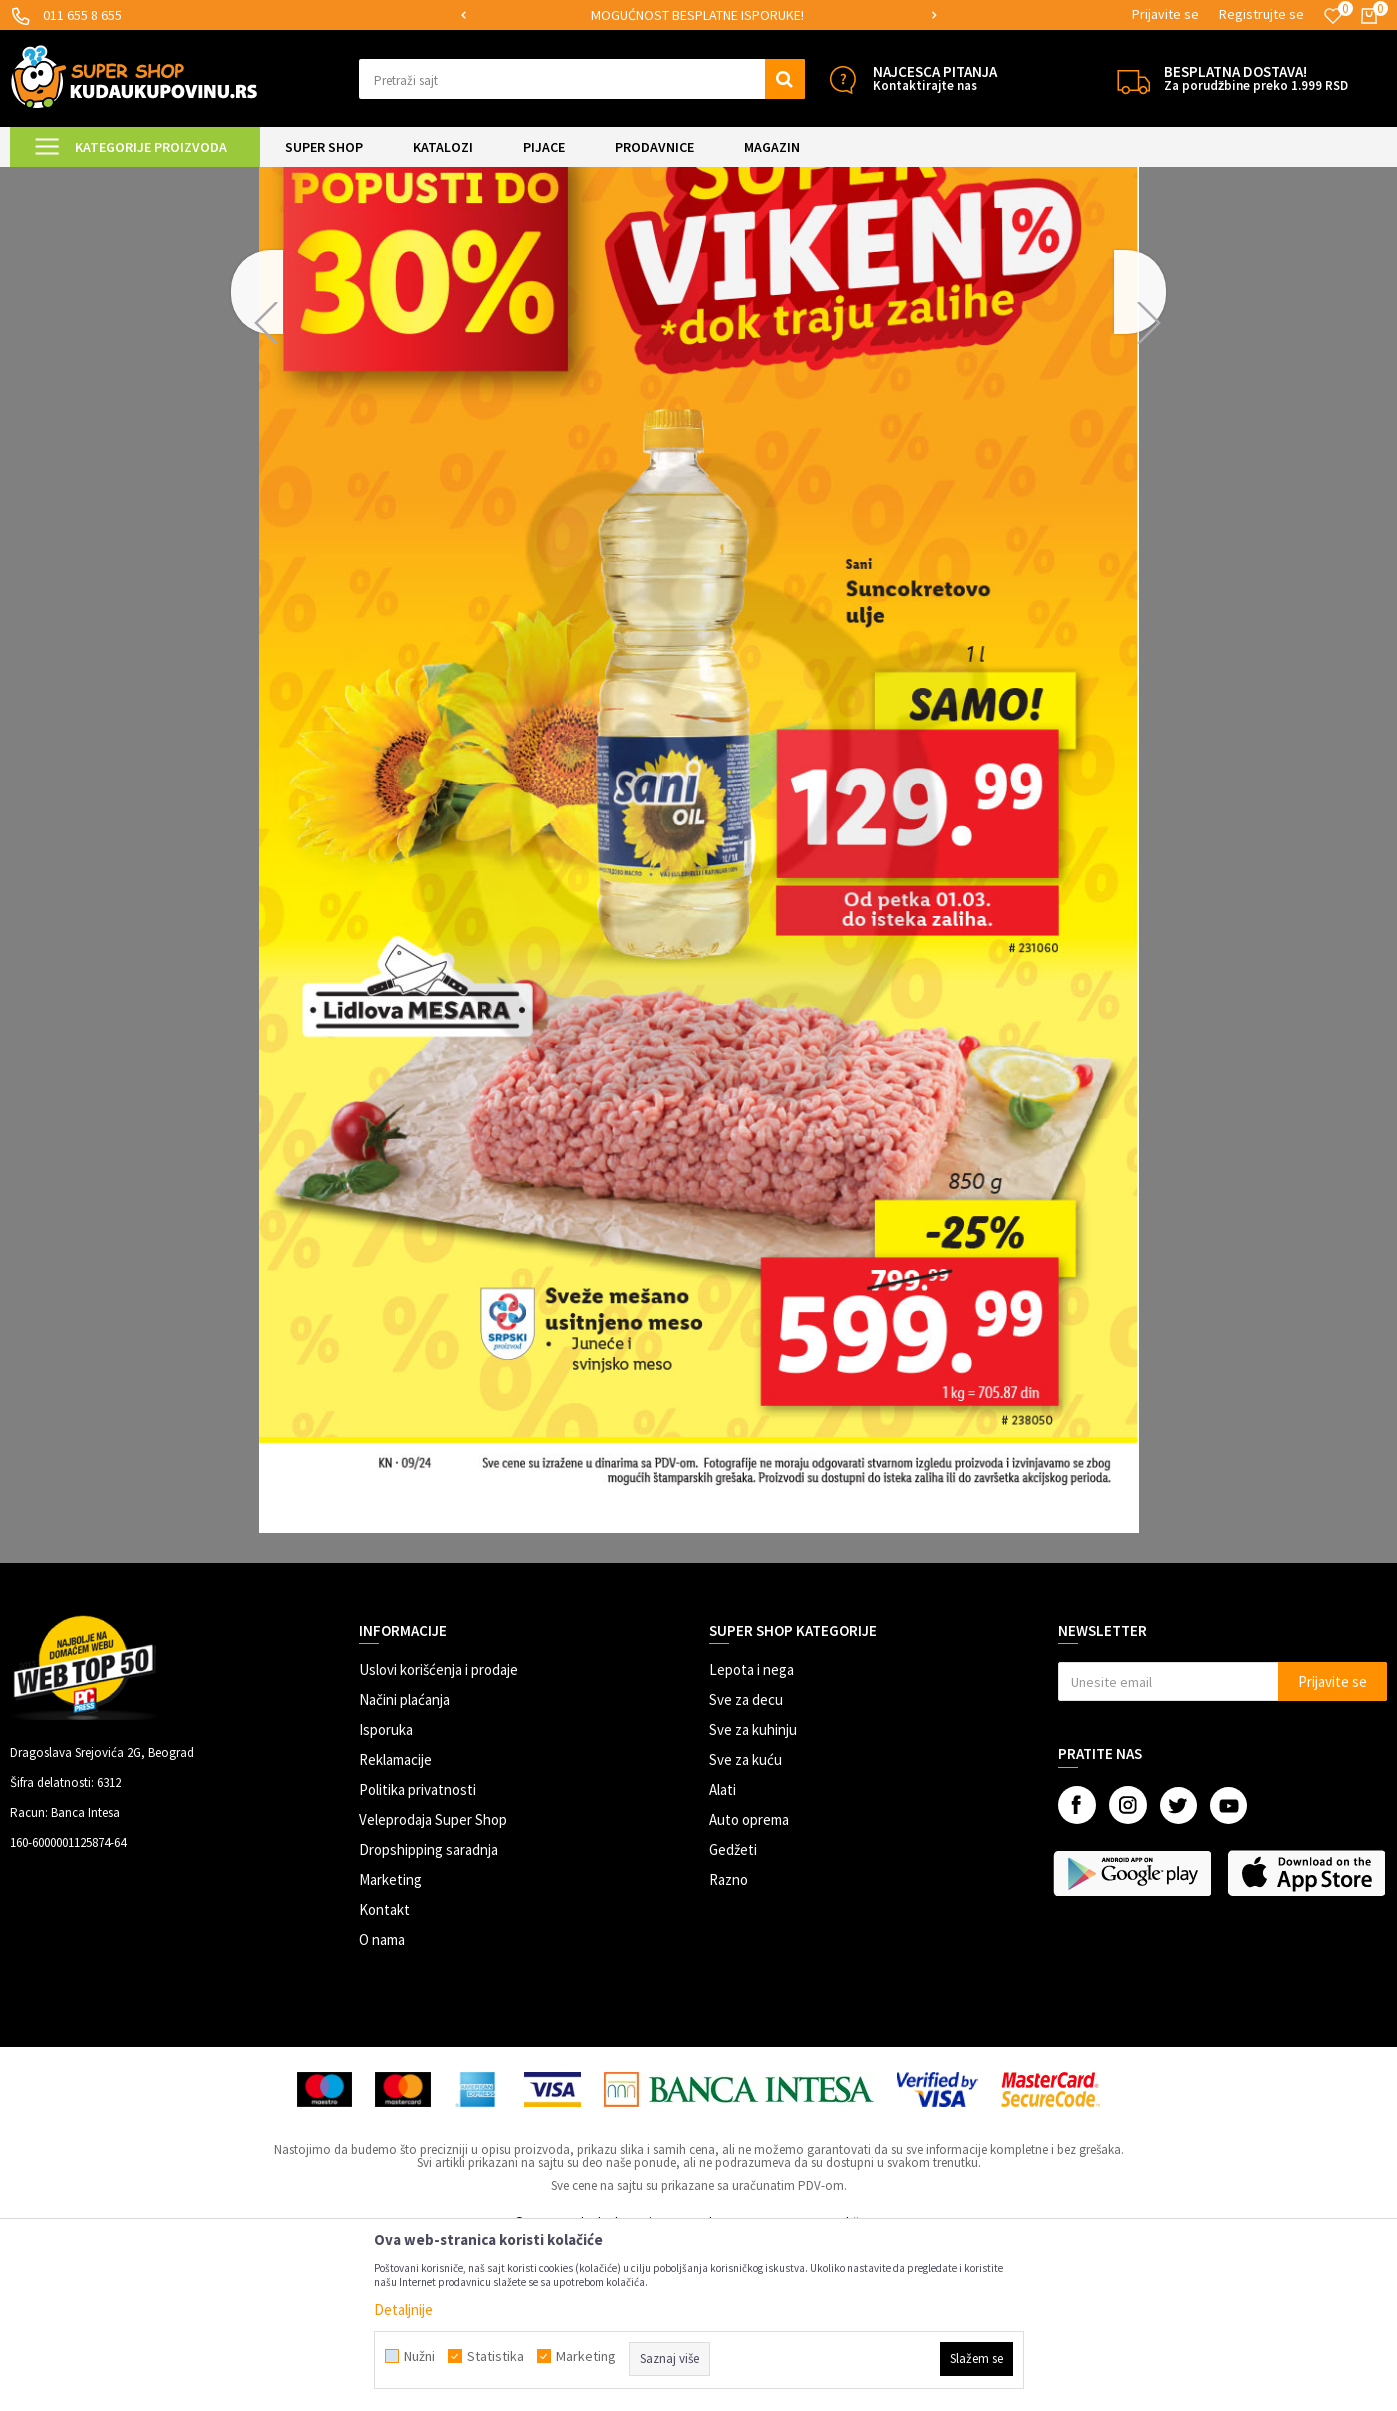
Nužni (419, 2356)
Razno (728, 2046)
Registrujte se (1261, 14)
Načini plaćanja (404, 1866)
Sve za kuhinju (753, 1896)
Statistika (495, 2356)
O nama (382, 2106)
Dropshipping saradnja (428, 2016)
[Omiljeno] (1333, 16)
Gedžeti (733, 2016)
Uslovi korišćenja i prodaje (438, 1836)
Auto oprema (749, 1986)
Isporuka (386, 1896)
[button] (582, 79)
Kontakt (384, 2076)
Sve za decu (746, 1866)
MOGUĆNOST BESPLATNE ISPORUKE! (841, 15)
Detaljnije (403, 2309)
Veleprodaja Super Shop (433, 1986)
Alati (722, 1956)
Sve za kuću (745, 1926)
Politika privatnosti (417, 1956)
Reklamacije (395, 1926)
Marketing (390, 2046)
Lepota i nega (751, 1836)
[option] (843, 15)
